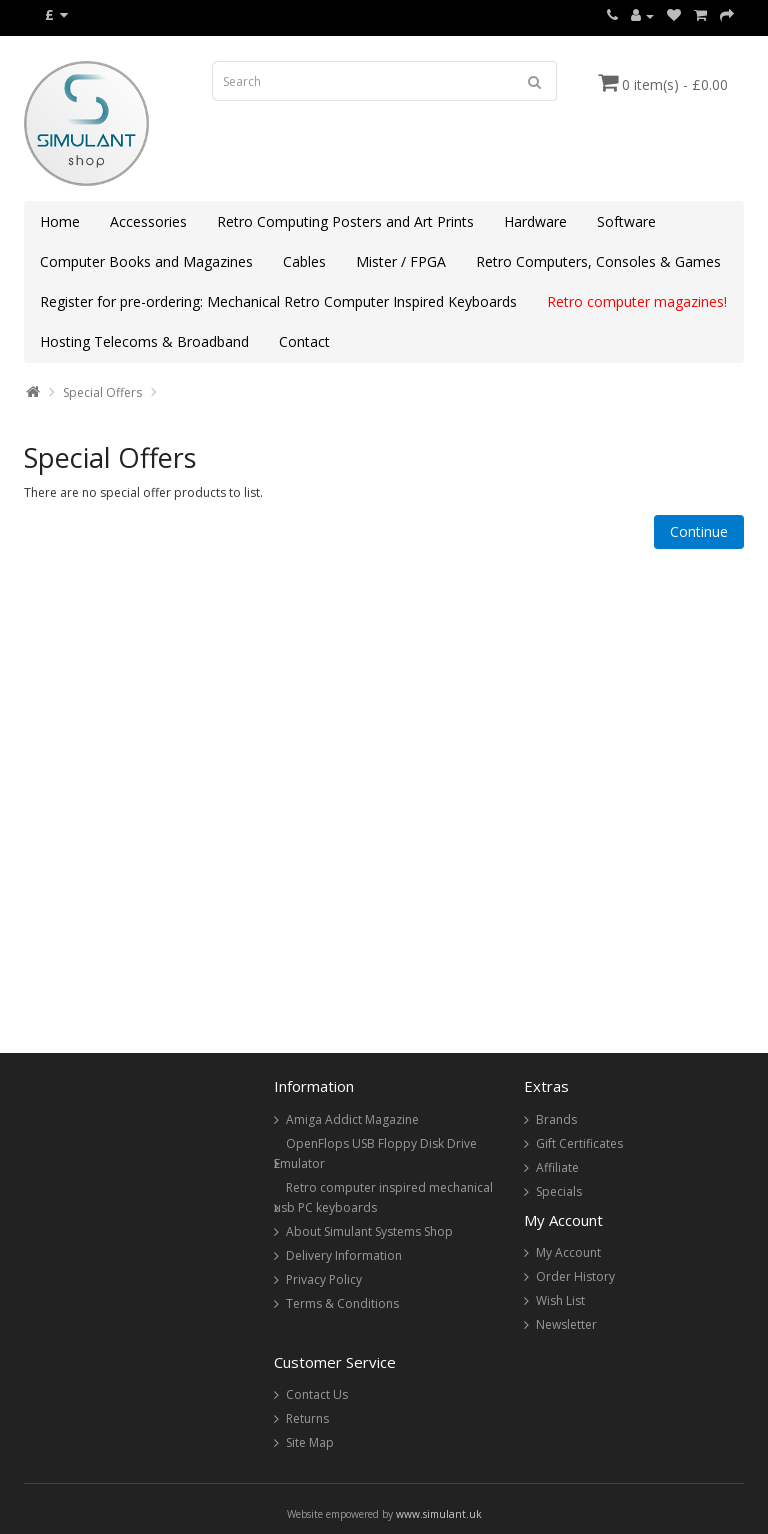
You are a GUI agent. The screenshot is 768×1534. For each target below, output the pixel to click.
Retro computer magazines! (637, 301)
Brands (556, 1119)
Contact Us (317, 1394)
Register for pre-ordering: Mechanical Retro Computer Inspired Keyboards (278, 301)
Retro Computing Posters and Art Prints (345, 221)
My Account (568, 1252)
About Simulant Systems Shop (369, 1231)
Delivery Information (344, 1255)
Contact (304, 341)
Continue (699, 531)
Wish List (560, 1300)
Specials (559, 1191)
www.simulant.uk (439, 1514)
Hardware (535, 221)
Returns (307, 1418)
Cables (304, 261)
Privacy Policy (324, 1279)
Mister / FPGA (401, 261)
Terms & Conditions (342, 1303)
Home (60, 221)
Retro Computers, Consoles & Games (598, 261)
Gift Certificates (579, 1143)
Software (626, 221)
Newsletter (566, 1324)
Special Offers (102, 392)
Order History (575, 1276)
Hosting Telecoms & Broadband (144, 341)
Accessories (148, 221)
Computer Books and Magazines (146, 261)
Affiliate (557, 1167)
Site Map (310, 1442)
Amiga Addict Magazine (352, 1119)
